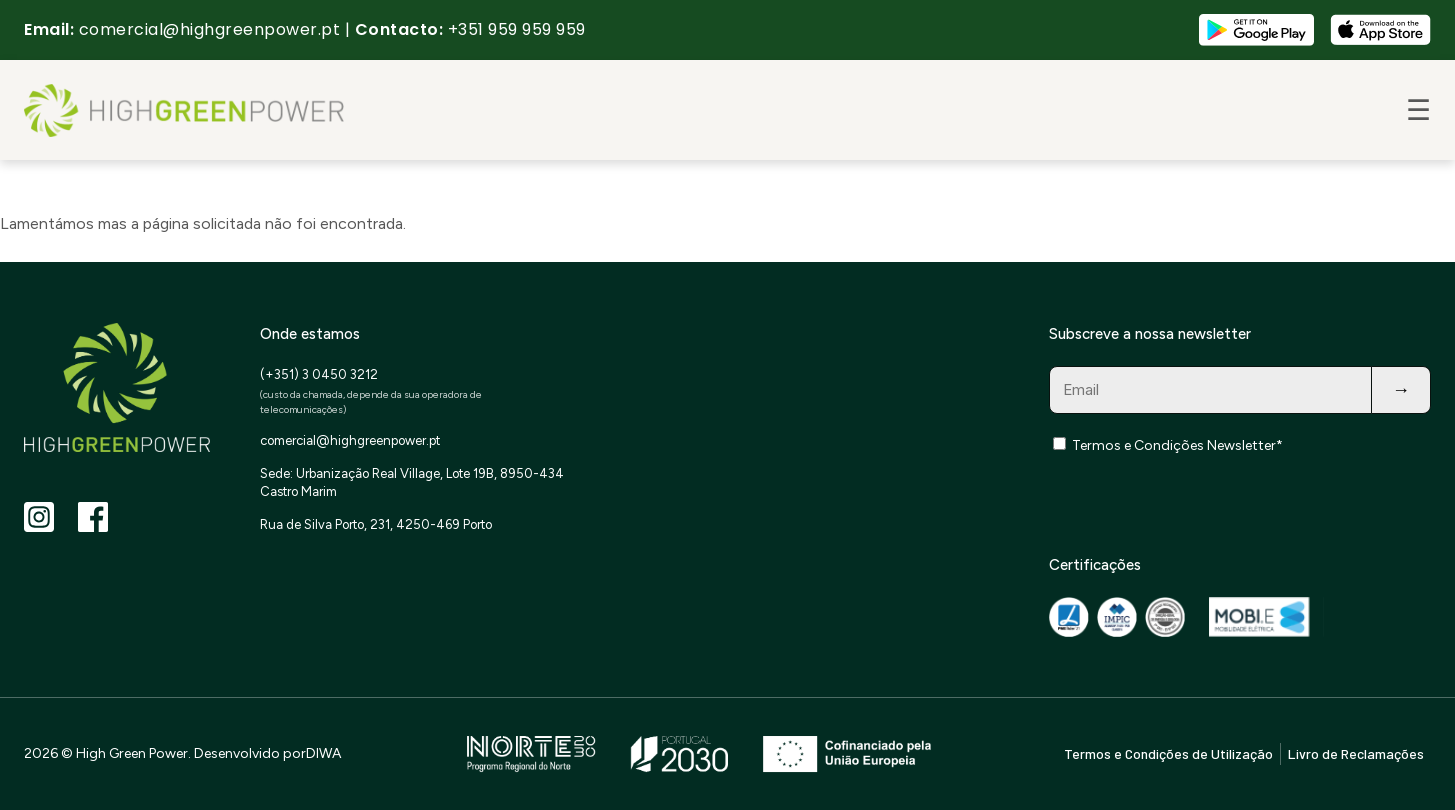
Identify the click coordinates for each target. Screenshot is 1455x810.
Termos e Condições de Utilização (1168, 753)
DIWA (323, 753)
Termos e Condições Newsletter (1174, 445)
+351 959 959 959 (517, 29)
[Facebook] (93, 517)
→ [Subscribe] (1401, 390)
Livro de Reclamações (1356, 753)
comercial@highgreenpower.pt (210, 29)
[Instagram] (39, 517)
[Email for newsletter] (1211, 390)
